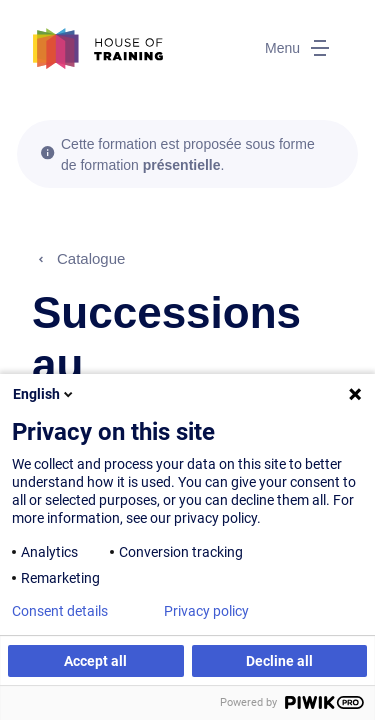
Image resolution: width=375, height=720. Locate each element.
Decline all (279, 661)
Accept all (95, 661)
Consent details (60, 611)
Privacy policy (206, 611)
